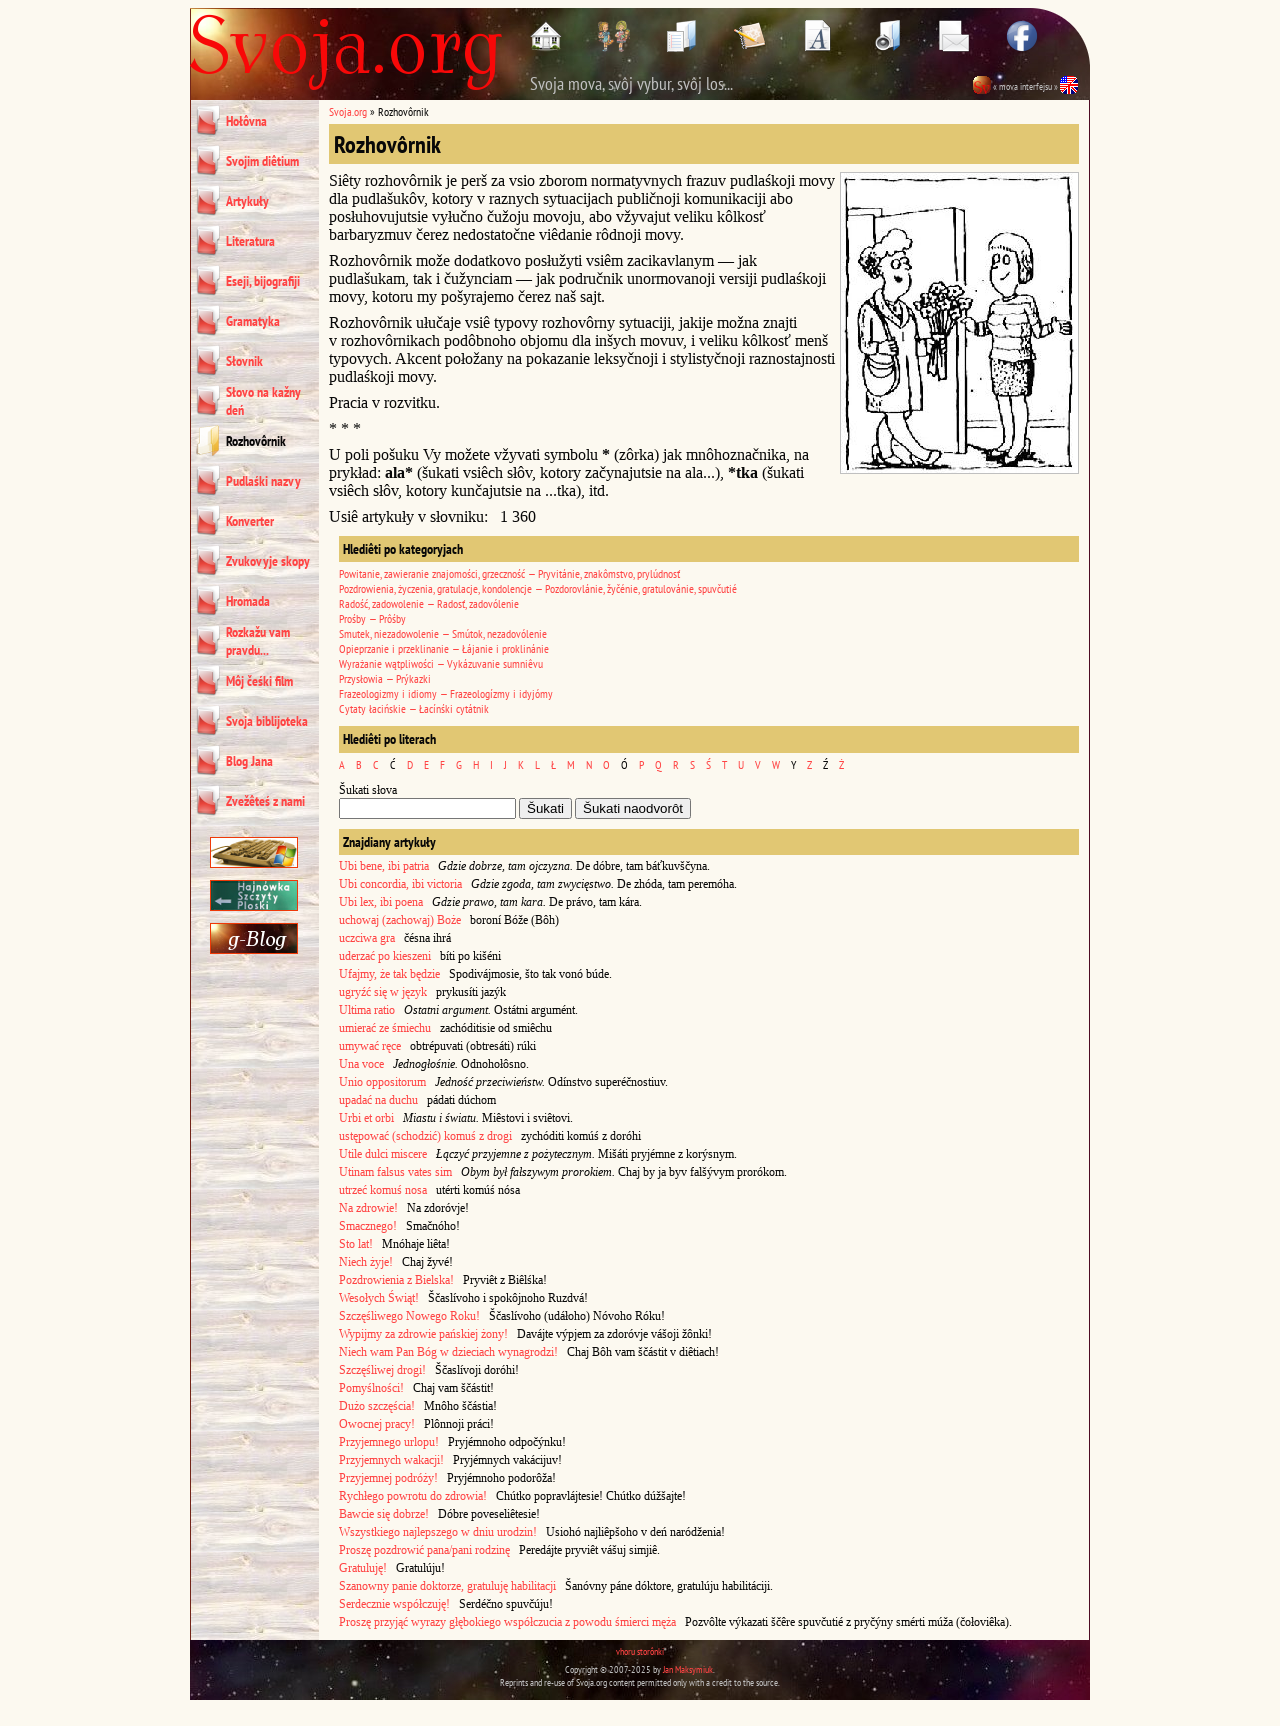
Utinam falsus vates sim (395, 1172)
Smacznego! (368, 1226)
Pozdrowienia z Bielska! (396, 1280)
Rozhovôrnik (256, 441)
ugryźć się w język (383, 992)
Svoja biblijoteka (267, 721)
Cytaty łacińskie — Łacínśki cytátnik (414, 708)
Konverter (250, 521)
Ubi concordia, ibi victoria (400, 884)
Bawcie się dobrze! (384, 1514)
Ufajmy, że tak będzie (389, 974)
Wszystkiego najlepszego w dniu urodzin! (438, 1532)
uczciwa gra (367, 938)
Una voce (361, 1064)
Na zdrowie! (368, 1208)
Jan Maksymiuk (688, 1669)
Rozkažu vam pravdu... (258, 641)
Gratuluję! (363, 1568)
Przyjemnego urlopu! (389, 1442)
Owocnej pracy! (377, 1424)
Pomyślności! (371, 1388)
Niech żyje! (366, 1262)
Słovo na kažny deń (263, 401)
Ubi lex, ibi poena (381, 902)
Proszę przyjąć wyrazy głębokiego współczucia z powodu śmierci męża (507, 1622)
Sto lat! (356, 1244)
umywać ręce (370, 1046)
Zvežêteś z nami (265, 801)
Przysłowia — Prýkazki (385, 678)
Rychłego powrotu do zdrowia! (413, 1496)
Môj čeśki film (259, 681)
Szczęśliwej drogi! (382, 1370)
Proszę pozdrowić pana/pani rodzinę (424, 1550)
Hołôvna (246, 121)
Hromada (248, 601)
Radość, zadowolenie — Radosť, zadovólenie (429, 603)
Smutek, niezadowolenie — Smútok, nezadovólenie (443, 633)
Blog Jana (249, 761)
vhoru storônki (640, 1651)
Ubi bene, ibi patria (384, 866)
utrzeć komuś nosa (383, 1190)
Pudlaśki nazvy (263, 481)
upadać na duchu (378, 1100)
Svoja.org (348, 111)
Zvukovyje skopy (268, 561)
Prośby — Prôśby (372, 618)
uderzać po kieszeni (385, 956)
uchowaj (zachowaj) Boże (400, 920)
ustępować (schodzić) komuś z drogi (425, 1136)
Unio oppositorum (382, 1082)
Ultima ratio (367, 1010)
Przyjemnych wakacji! (391, 1460)
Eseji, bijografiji (263, 281)
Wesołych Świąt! (379, 1298)
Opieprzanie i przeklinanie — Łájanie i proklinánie (444, 648)
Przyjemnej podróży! (388, 1478)
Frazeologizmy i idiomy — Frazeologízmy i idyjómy (446, 693)
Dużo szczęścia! (377, 1406)
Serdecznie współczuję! (394, 1604)
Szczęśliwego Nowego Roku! (409, 1316)
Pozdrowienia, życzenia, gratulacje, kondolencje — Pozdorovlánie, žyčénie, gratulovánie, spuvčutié (538, 588)
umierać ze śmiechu (385, 1028)
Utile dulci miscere (383, 1154)
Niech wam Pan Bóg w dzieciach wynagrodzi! (448, 1352)
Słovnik (244, 361)
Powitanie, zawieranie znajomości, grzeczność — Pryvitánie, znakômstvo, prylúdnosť (509, 573)
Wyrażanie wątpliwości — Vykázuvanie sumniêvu (441, 663)
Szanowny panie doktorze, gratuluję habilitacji (447, 1586)
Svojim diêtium (262, 161)
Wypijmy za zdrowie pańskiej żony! (423, 1334)
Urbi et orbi (366, 1118)
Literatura (250, 241)
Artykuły (247, 201)
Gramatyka (253, 321)
